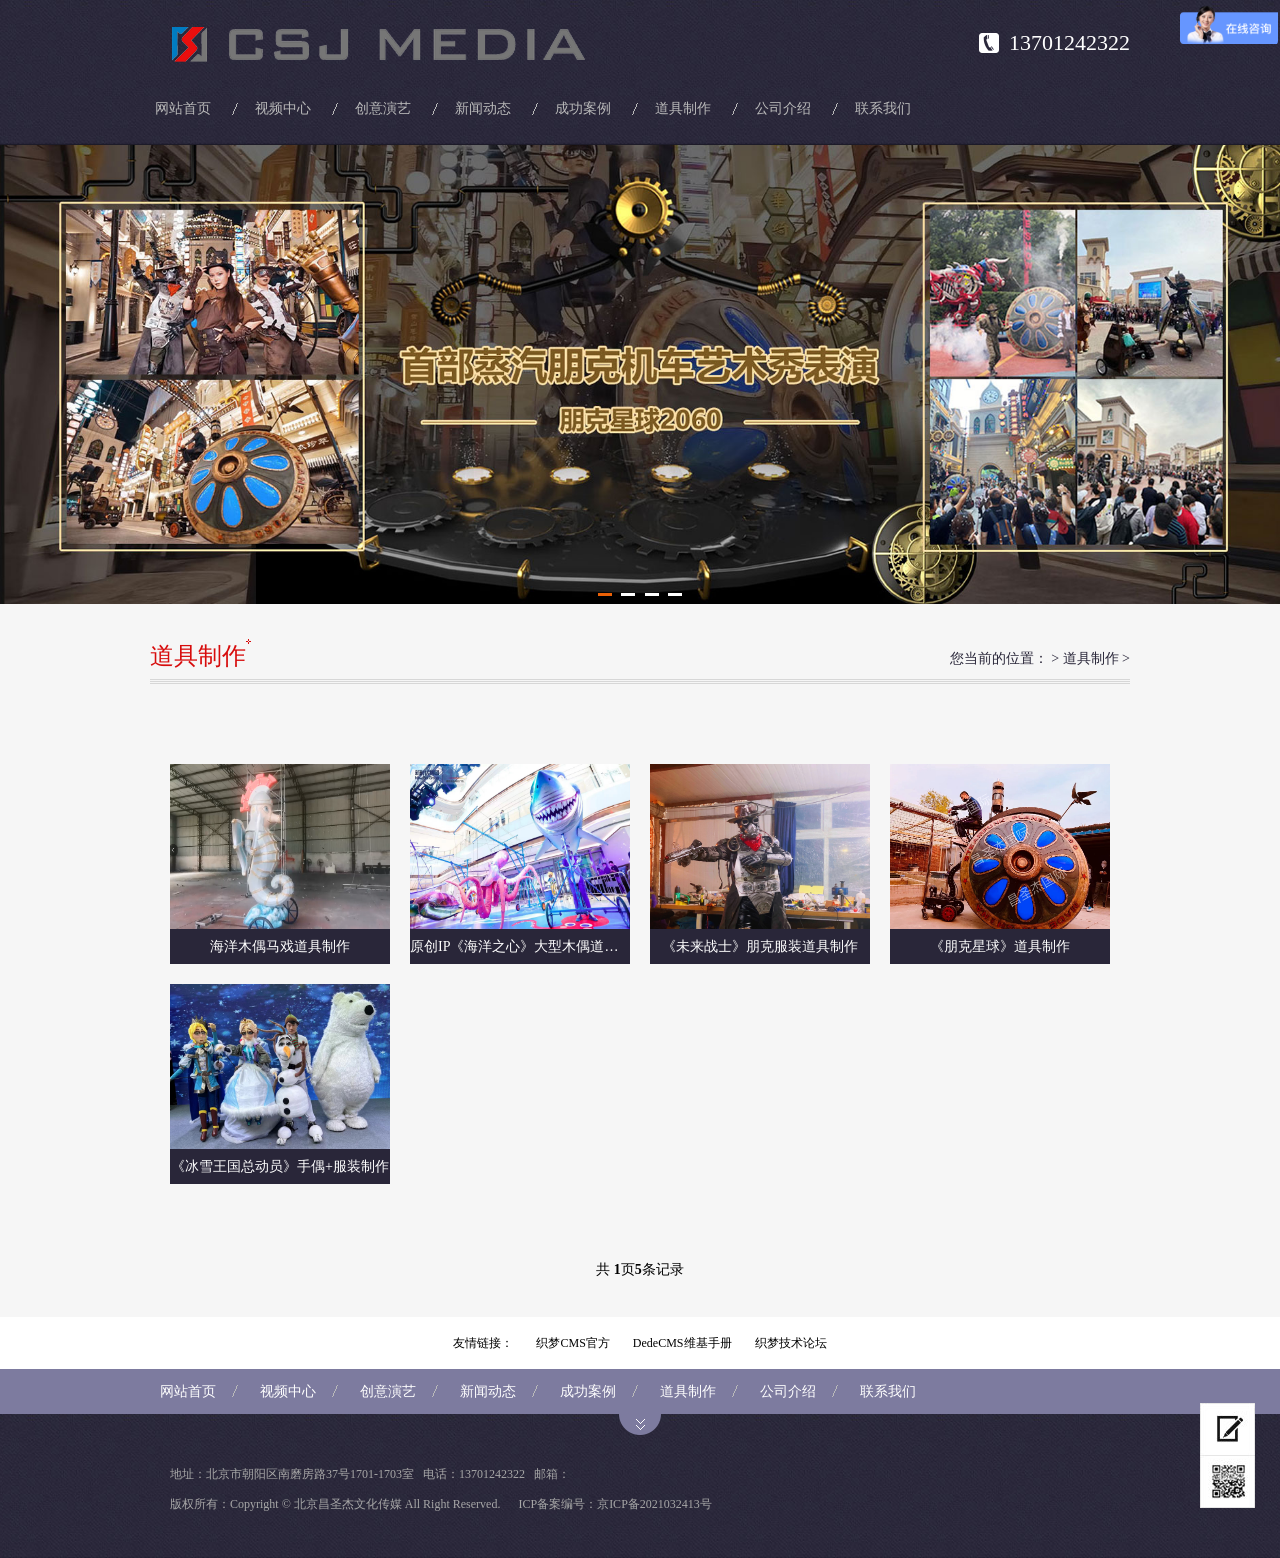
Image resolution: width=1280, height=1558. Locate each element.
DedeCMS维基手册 (682, 1343)
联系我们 (883, 108)
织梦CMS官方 (572, 1343)
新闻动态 (483, 108)
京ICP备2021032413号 (654, 1504)
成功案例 (583, 108)
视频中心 (283, 108)
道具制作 (683, 108)
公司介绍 (783, 108)
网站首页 (183, 108)
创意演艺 (383, 108)
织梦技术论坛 (791, 1343)
